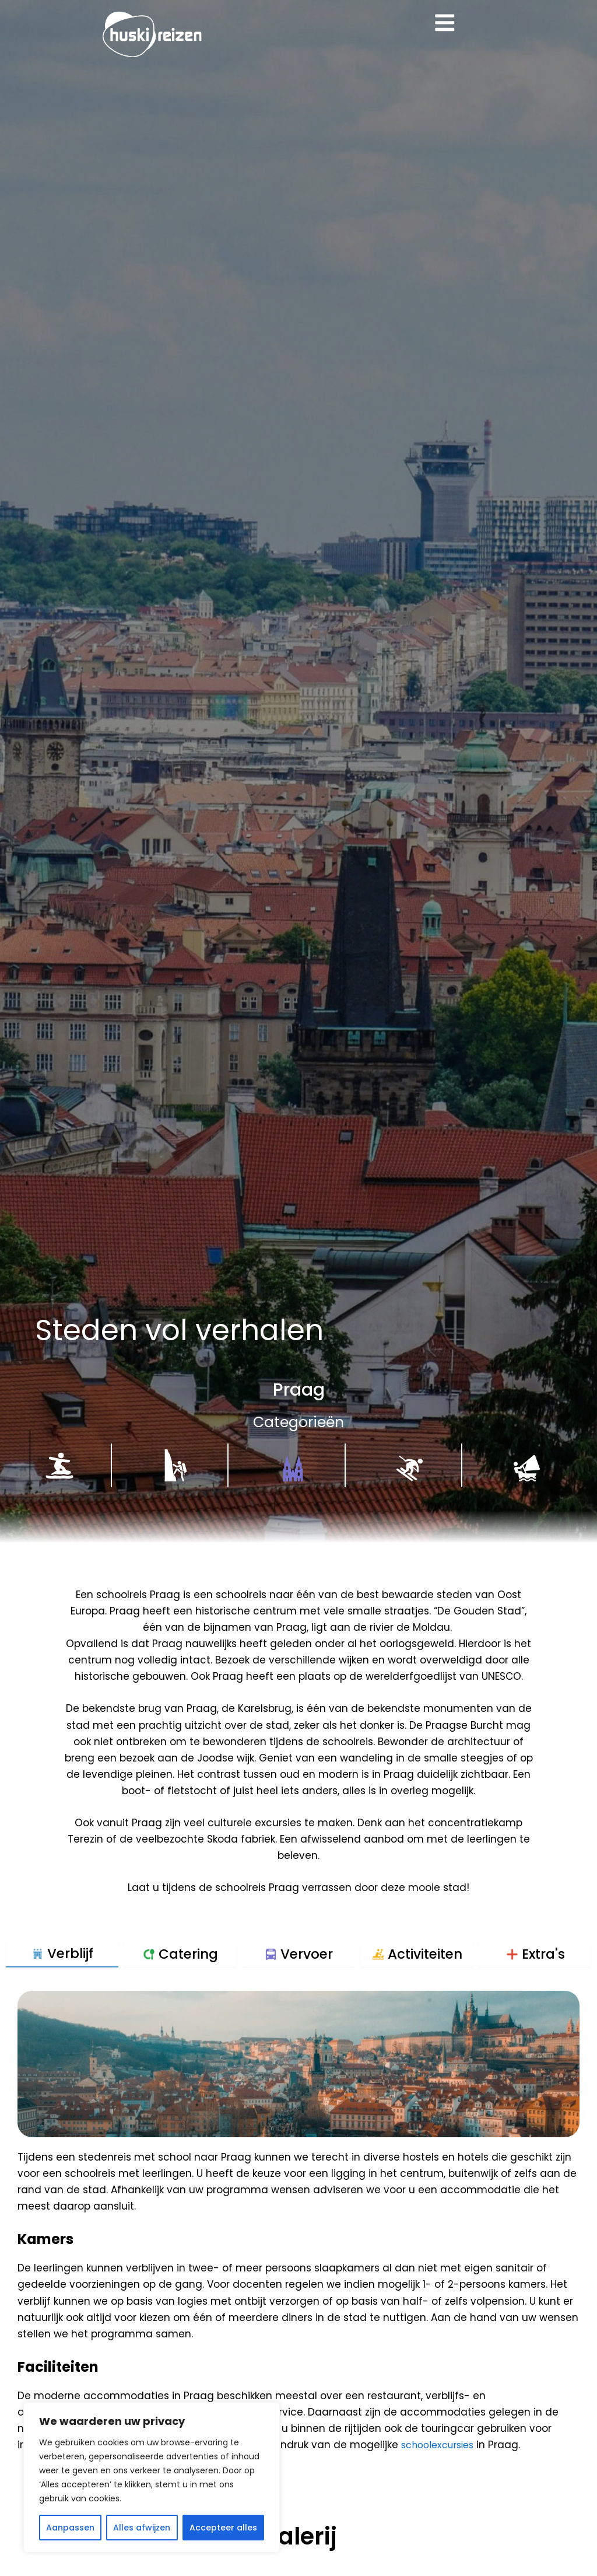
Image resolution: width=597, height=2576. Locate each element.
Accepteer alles (223, 2527)
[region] (151, 2477)
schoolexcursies (441, 2445)
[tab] (62, 1954)
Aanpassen (70, 2527)
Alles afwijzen (141, 2527)
